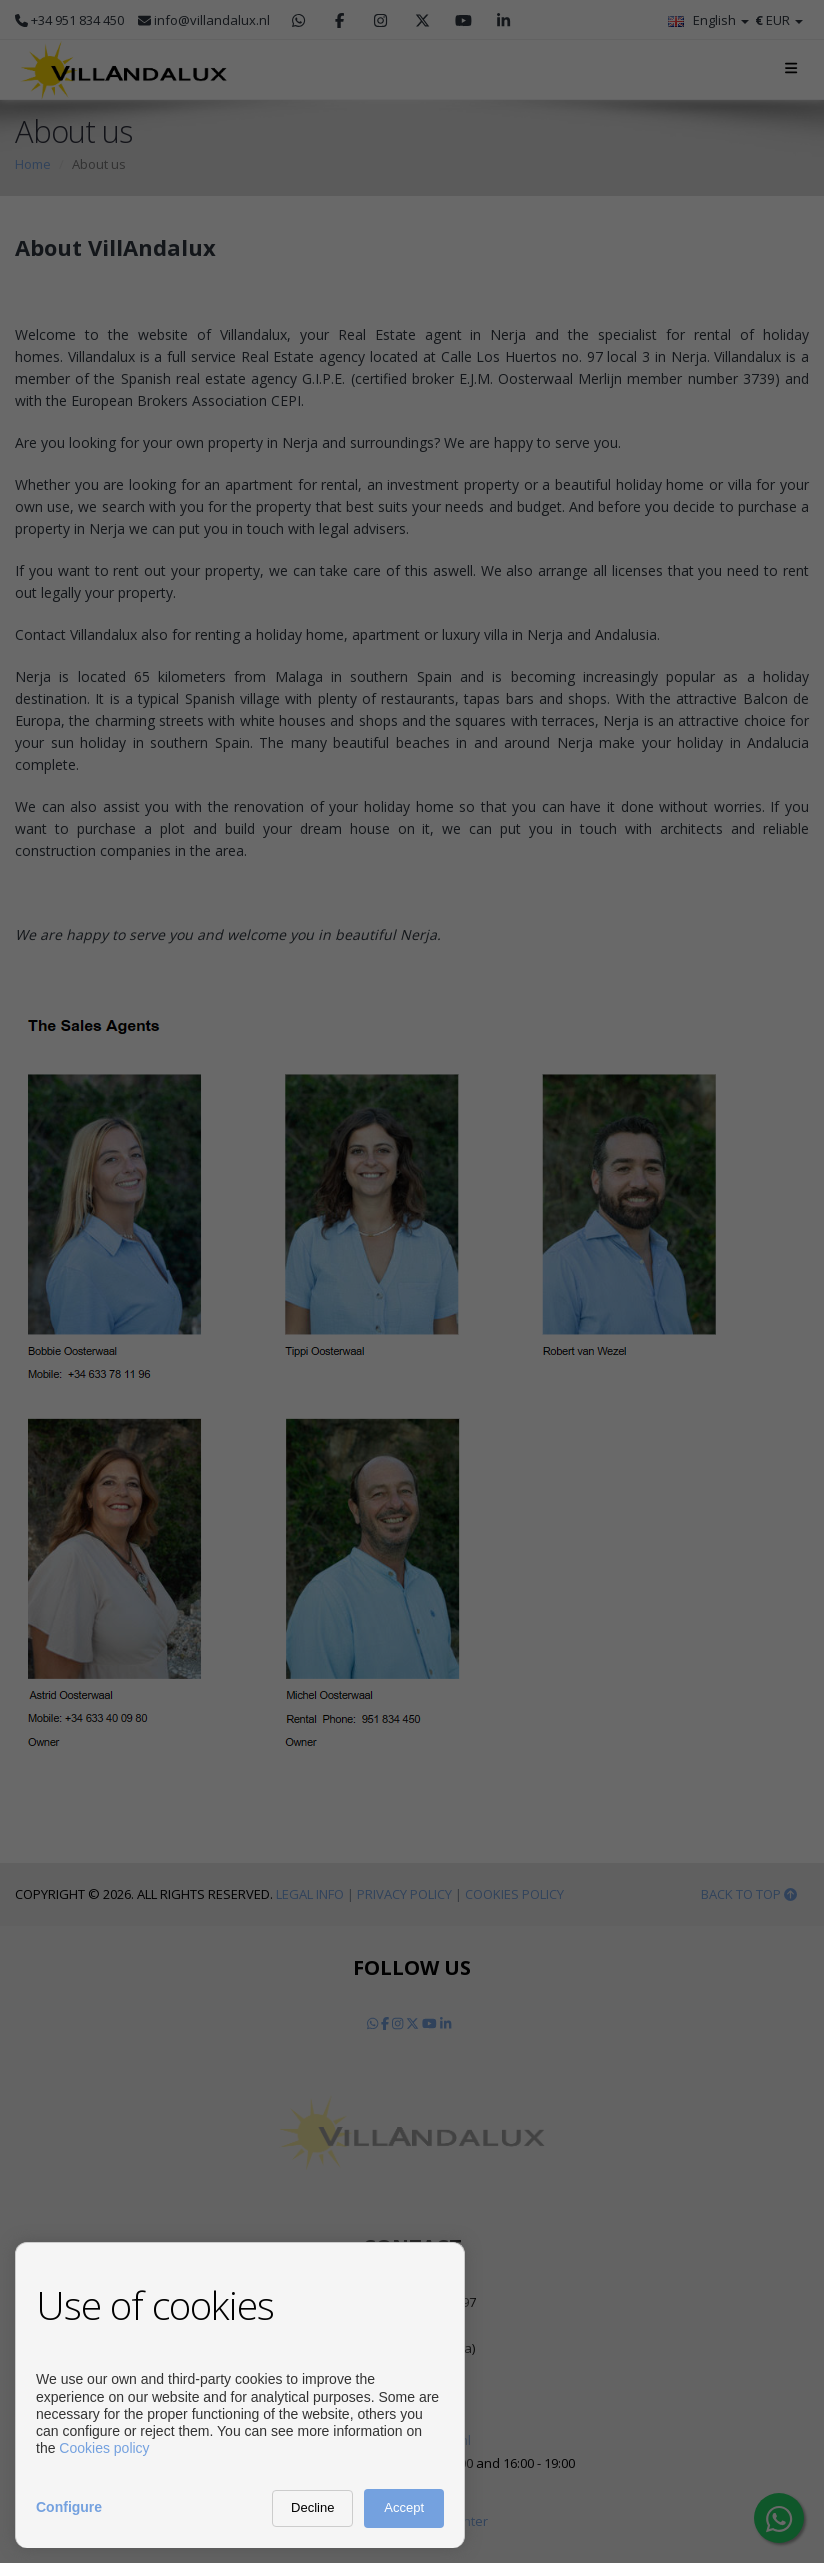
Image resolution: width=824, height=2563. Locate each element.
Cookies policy (104, 2448)
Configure (69, 2507)
